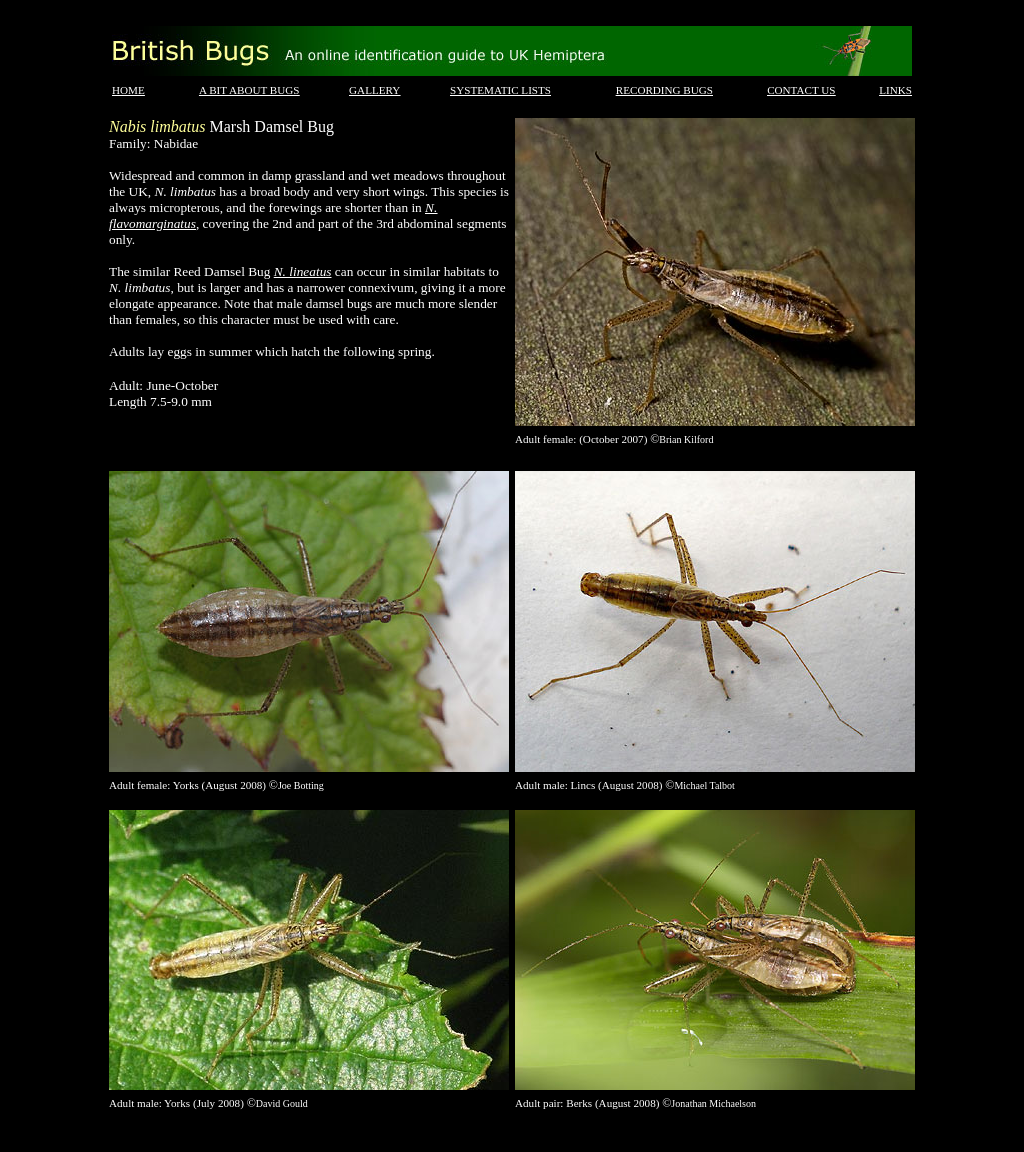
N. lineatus (303, 271)
